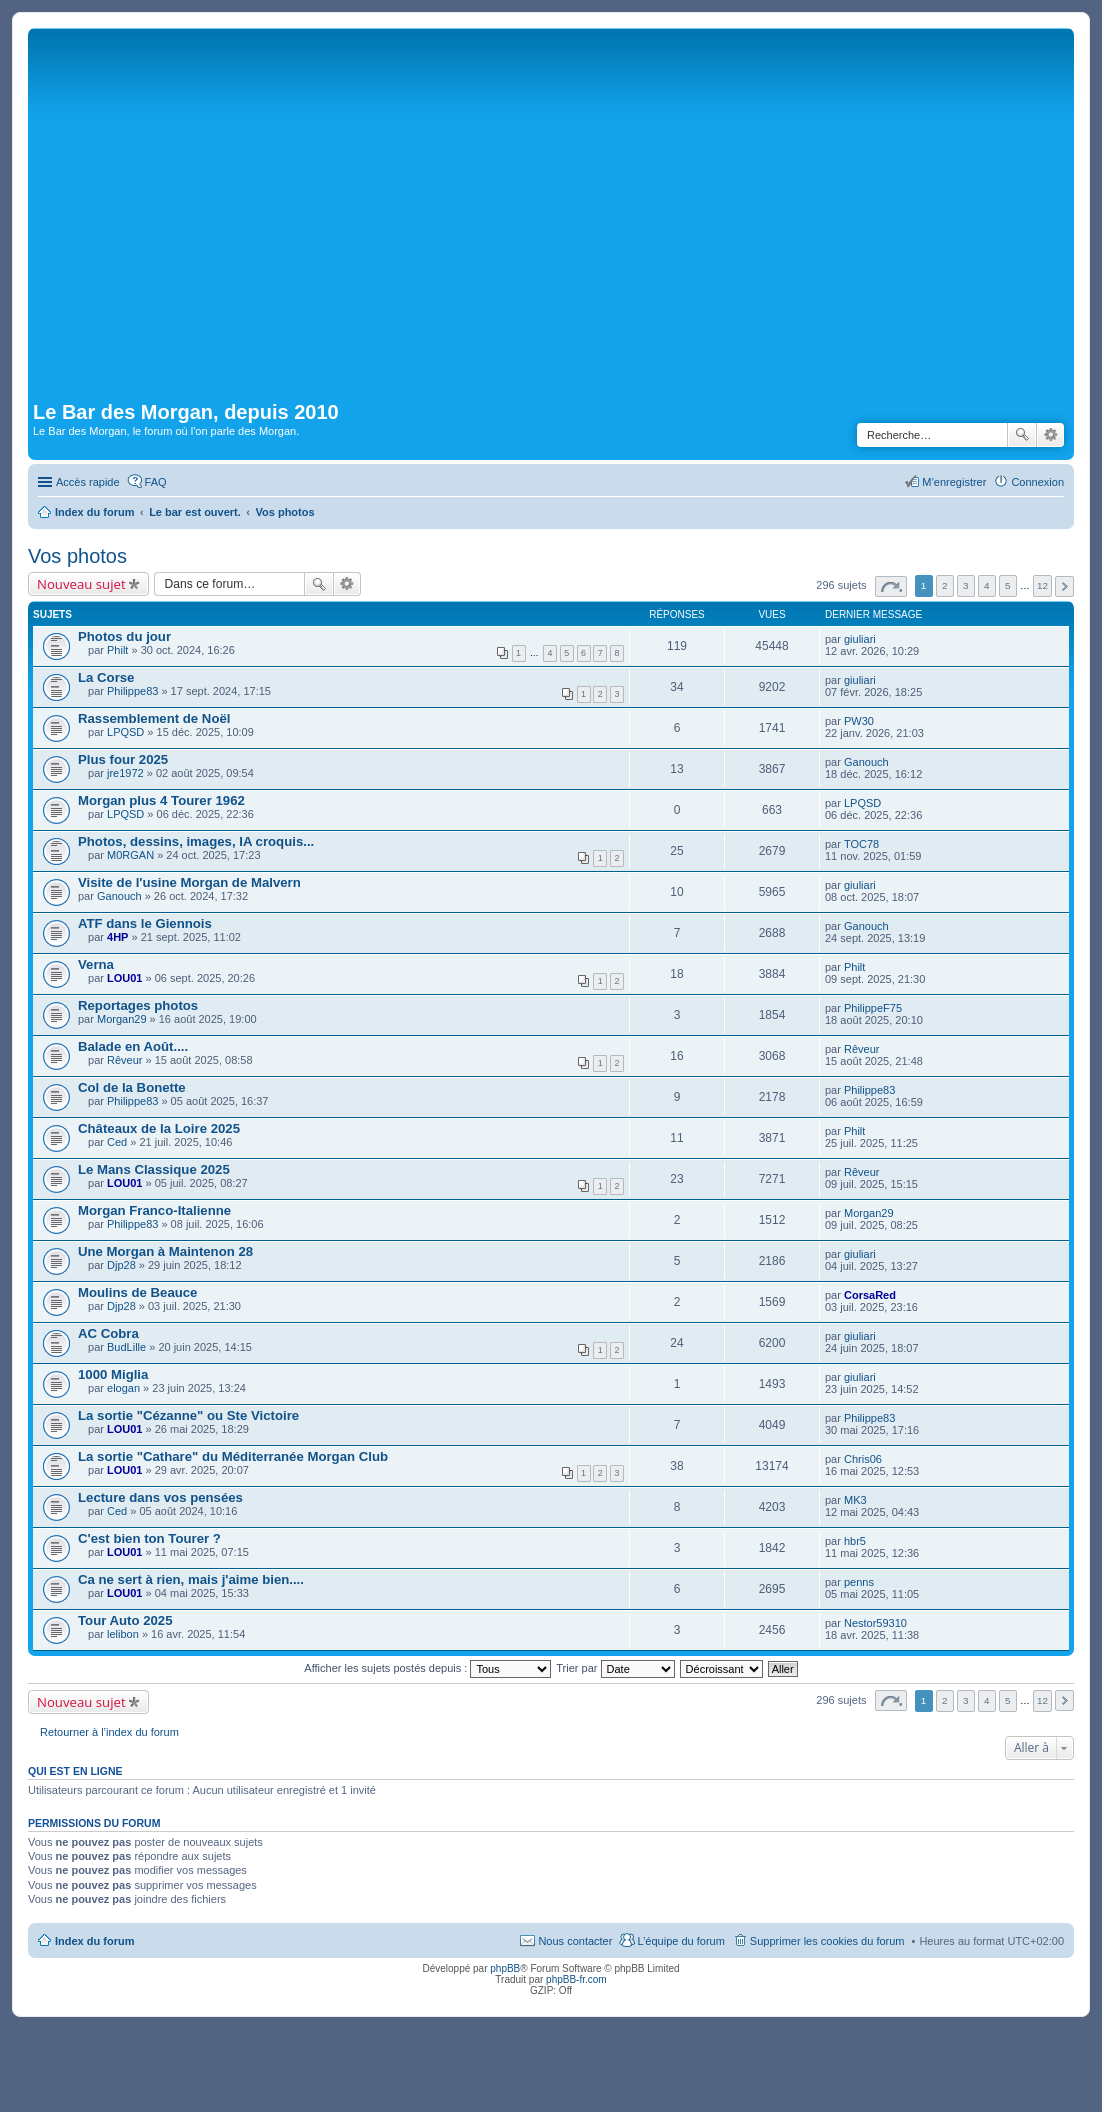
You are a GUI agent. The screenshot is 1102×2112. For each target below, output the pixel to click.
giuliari (860, 639)
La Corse (106, 677)
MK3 (855, 1500)
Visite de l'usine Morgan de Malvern (189, 882)
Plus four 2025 (123, 759)
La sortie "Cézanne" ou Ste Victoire (188, 1415)
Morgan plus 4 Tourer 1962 (161, 800)
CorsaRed (870, 1295)
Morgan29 (122, 1019)
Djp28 (121, 1265)
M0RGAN (130, 855)
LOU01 (124, 978)
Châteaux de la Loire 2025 (159, 1128)
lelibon (123, 1634)
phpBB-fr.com (576, 1979)
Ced (117, 1142)
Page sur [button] (891, 586)
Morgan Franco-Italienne (154, 1210)
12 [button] (1042, 585)
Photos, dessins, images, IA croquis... (196, 841)
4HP (117, 937)
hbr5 (855, 1541)
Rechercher (1022, 435)
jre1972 (125, 773)
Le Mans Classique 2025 (154, 1169)
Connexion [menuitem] (1037, 482)
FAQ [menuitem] (156, 482)
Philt (117, 650)
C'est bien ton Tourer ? (149, 1538)
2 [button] (945, 585)
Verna (96, 964)
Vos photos (77, 556)
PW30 (859, 721)
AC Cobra (108, 1333)
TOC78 (861, 844)
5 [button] (1008, 585)
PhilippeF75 (873, 1008)
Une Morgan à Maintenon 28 (165, 1251)
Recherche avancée (1050, 435)
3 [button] (966, 585)
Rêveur (124, 1060)
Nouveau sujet (81, 584)
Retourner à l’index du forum (109, 1732)
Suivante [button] (1064, 586)
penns (859, 1582)
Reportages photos (138, 1005)
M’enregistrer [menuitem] (954, 482)
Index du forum (94, 1941)
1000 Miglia (113, 1374)
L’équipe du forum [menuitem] (680, 1941)
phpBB (505, 1968)
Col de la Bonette (132, 1087)
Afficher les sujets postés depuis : (427, 1668)
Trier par (615, 1668)
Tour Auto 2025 (125, 1620)
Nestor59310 (875, 1623)
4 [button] (987, 585)
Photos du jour (124, 636)
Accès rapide (88, 482)
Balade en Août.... (133, 1046)
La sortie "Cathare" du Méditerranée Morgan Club (233, 1456)
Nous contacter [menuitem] (575, 1941)
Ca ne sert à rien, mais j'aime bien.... (191, 1579)
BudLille (126, 1347)
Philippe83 (132, 691)
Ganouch (866, 762)
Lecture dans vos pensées (160, 1497)
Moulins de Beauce (137, 1292)
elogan (123, 1388)
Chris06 (863, 1459)
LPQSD (125, 732)
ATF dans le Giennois (145, 923)
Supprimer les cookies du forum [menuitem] (827, 1941)
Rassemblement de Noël (154, 718)
